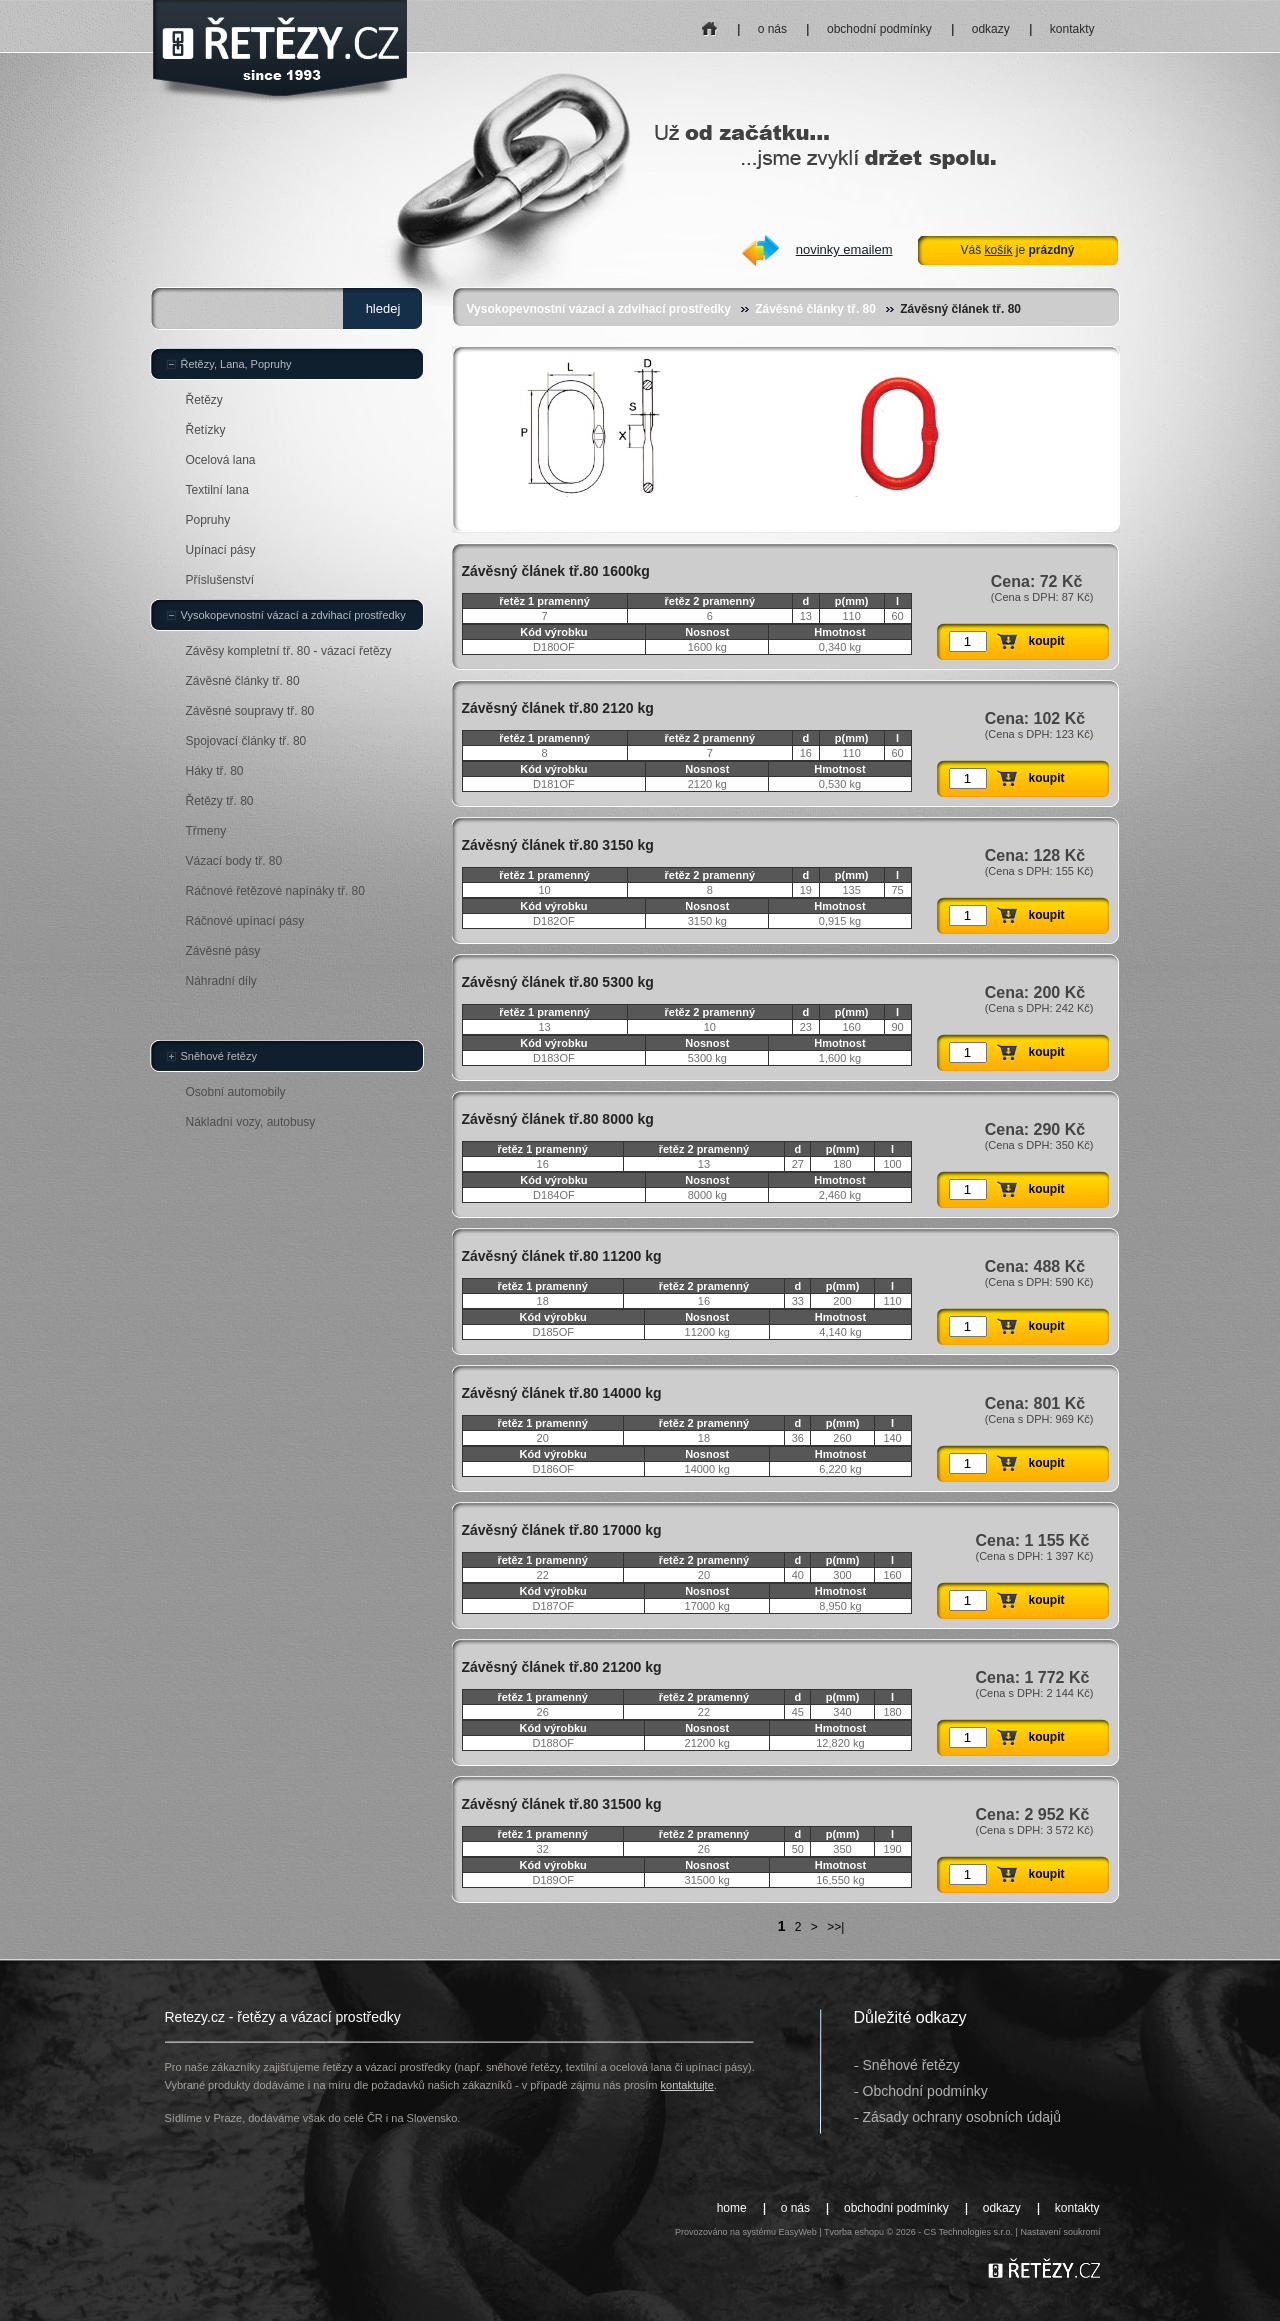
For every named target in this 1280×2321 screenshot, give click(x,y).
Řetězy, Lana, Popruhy (236, 364)
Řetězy (204, 400)
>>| (835, 1927)
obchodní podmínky (879, 29)
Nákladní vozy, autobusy (251, 1122)
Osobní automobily (236, 1092)
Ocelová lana (221, 460)
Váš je (1017, 250)
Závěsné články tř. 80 (815, 309)
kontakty (1072, 29)
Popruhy (208, 520)
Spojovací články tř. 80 (246, 741)
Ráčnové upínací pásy (245, 921)
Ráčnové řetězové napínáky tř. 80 (275, 891)
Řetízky (206, 430)
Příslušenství (220, 580)
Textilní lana (217, 490)
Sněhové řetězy (219, 1056)
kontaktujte (687, 2085)
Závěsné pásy (223, 951)
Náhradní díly (221, 981)
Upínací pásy (221, 550)
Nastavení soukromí (1060, 2232)
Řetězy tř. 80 (220, 801)
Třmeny (206, 831)
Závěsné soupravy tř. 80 (250, 711)
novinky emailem (844, 249)
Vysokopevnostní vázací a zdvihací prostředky (599, 309)
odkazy (991, 29)
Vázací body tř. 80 (234, 861)
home (709, 22)
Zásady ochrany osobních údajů (962, 2117)
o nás (772, 29)
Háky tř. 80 (215, 771)
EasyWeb (797, 2232)
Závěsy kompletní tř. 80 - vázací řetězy (289, 651)
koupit (1047, 641)
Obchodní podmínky (925, 2091)
